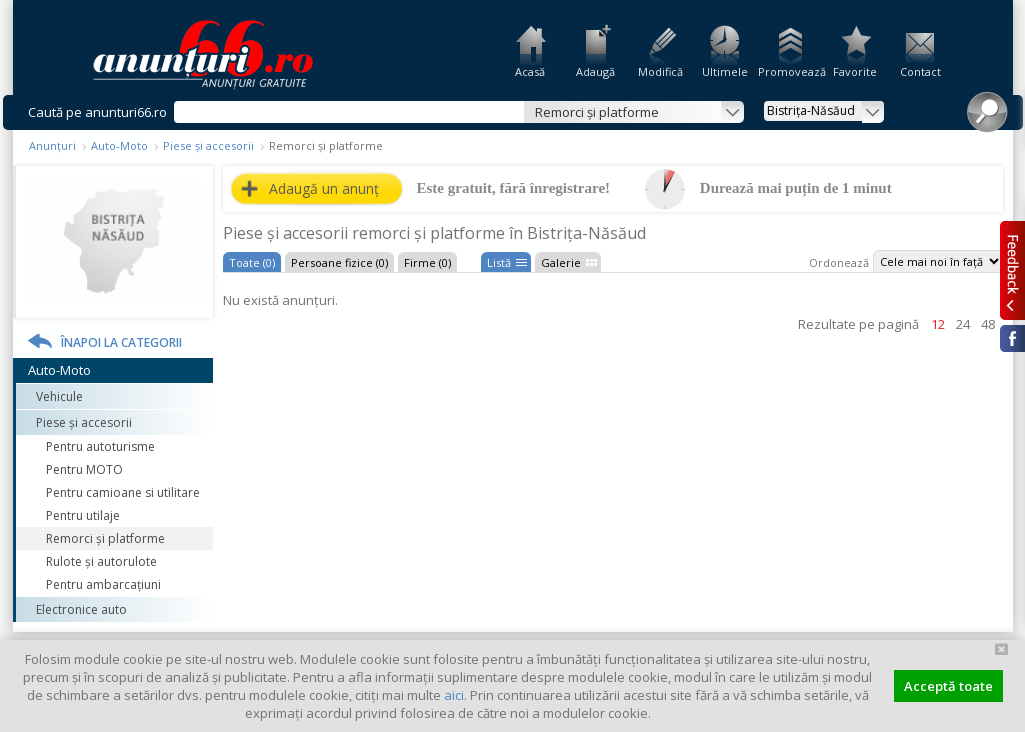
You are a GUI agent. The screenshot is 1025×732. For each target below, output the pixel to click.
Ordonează (839, 262)
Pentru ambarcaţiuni (103, 584)
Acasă (530, 71)
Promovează (790, 71)
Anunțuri (52, 145)
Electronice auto (81, 609)
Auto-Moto (119, 145)
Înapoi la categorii (121, 342)
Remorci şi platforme (105, 538)
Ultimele (725, 71)
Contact (920, 71)
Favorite (855, 71)
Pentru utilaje (83, 515)
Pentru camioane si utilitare (123, 492)
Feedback (1012, 270)
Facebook (1012, 338)
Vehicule (59, 396)
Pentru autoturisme (100, 446)
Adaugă (595, 71)
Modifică (660, 71)
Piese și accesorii (208, 145)
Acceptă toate (948, 686)
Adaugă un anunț (324, 188)
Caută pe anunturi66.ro (97, 112)
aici (454, 695)
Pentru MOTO (84, 469)
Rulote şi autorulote (101, 561)
